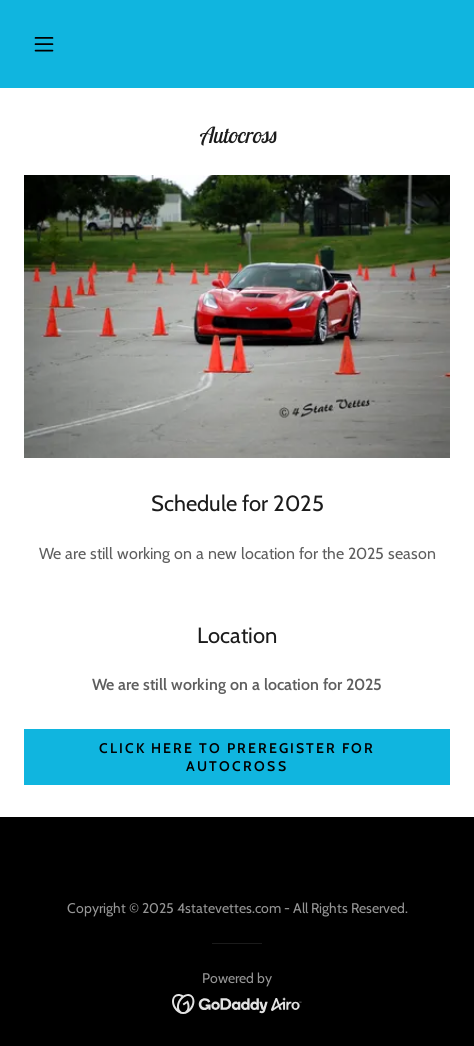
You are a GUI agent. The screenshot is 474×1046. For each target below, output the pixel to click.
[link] (237, 1002)
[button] (44, 44)
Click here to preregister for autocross (237, 757)
